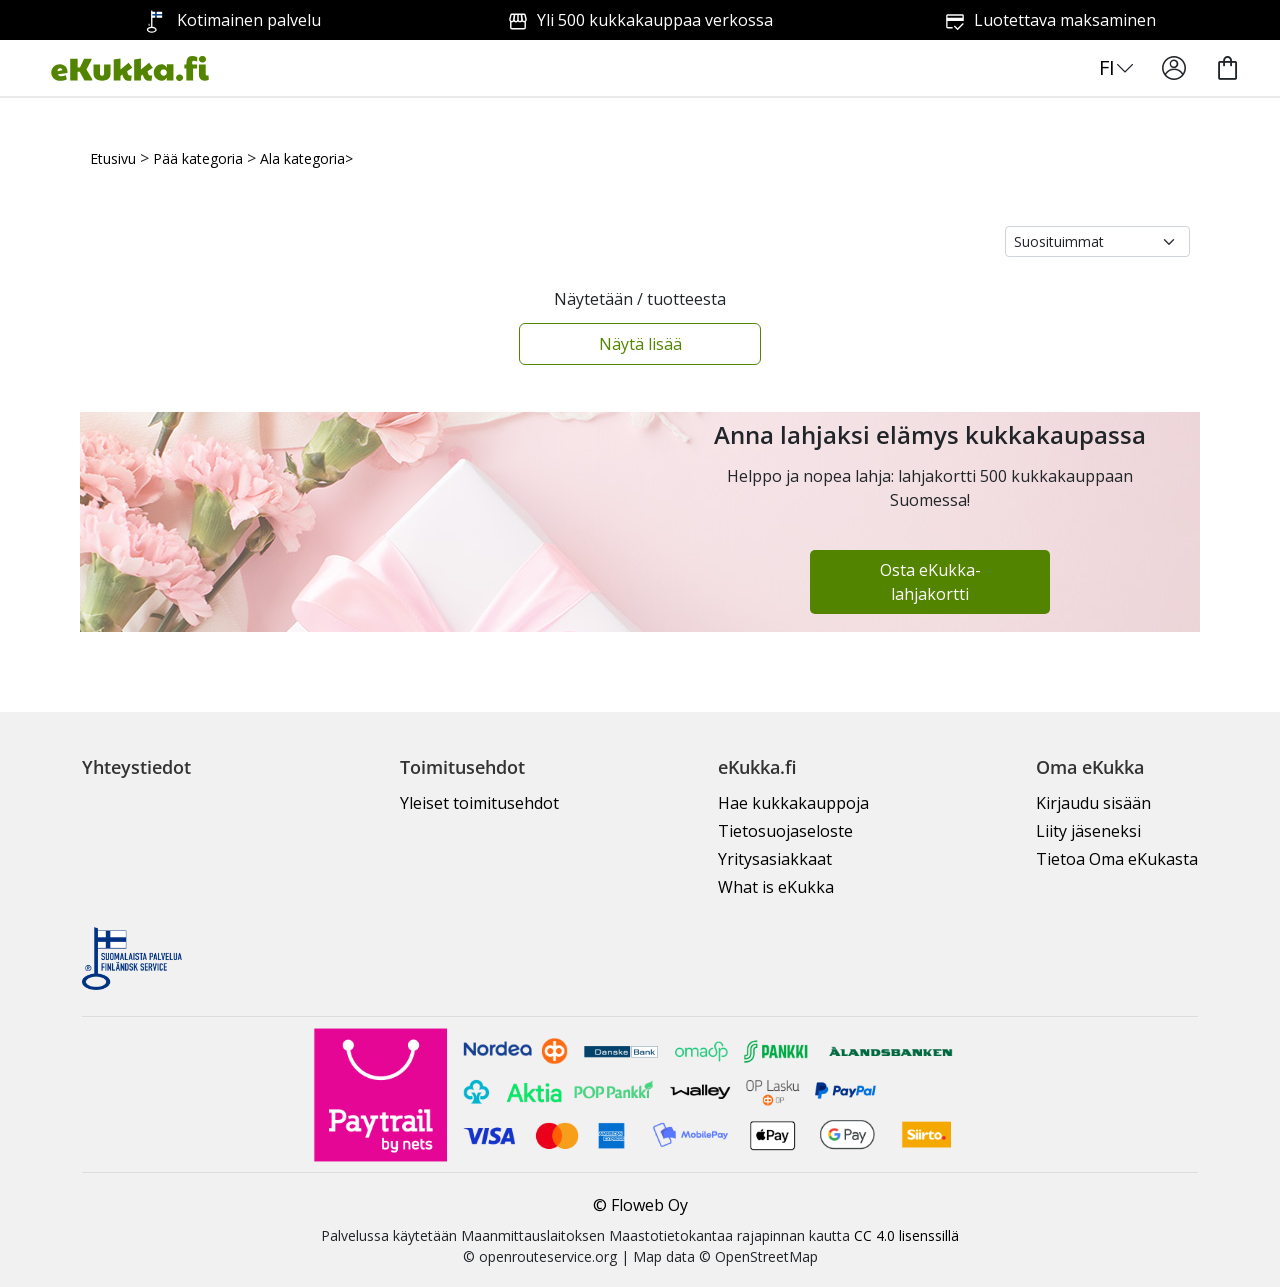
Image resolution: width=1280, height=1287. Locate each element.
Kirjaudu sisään (1093, 803)
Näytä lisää (640, 344)
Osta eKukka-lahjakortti (930, 582)
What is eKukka (776, 887)
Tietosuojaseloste (785, 831)
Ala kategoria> (306, 158)
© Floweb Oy (640, 1205)
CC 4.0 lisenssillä (906, 1235)
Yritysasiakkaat (775, 859)
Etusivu (113, 158)
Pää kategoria (198, 158)
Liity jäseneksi (1088, 831)
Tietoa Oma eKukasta (1117, 859)
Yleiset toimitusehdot (479, 803)
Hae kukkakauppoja (793, 803)
